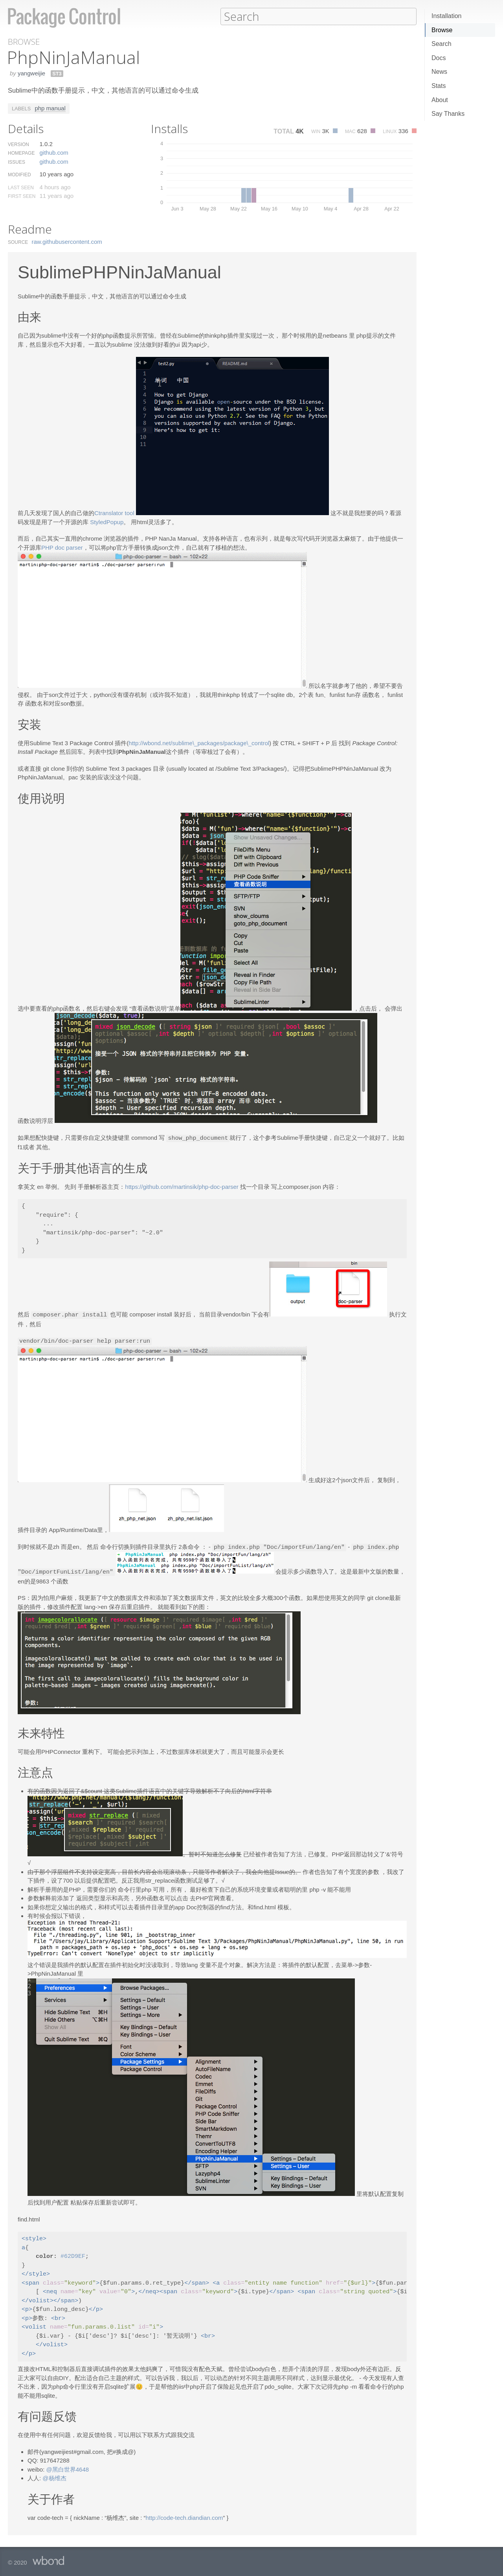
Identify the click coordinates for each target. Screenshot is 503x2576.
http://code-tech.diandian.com (184, 2514)
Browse (441, 30)
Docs (438, 58)
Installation (446, 16)
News (439, 71)
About (439, 100)
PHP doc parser (62, 547)
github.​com (53, 152)
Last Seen (21, 187)
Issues (16, 162)
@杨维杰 (54, 2475)
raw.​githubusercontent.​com (67, 241)
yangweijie (31, 72)
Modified (19, 174)
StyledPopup (106, 521)
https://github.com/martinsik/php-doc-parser (181, 1186)
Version (18, 144)
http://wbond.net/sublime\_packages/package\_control (199, 742)
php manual (50, 107)
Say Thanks (447, 113)
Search (441, 43)
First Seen (21, 196)
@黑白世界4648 (67, 2466)
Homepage (21, 152)
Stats (438, 85)
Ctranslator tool (114, 512)
